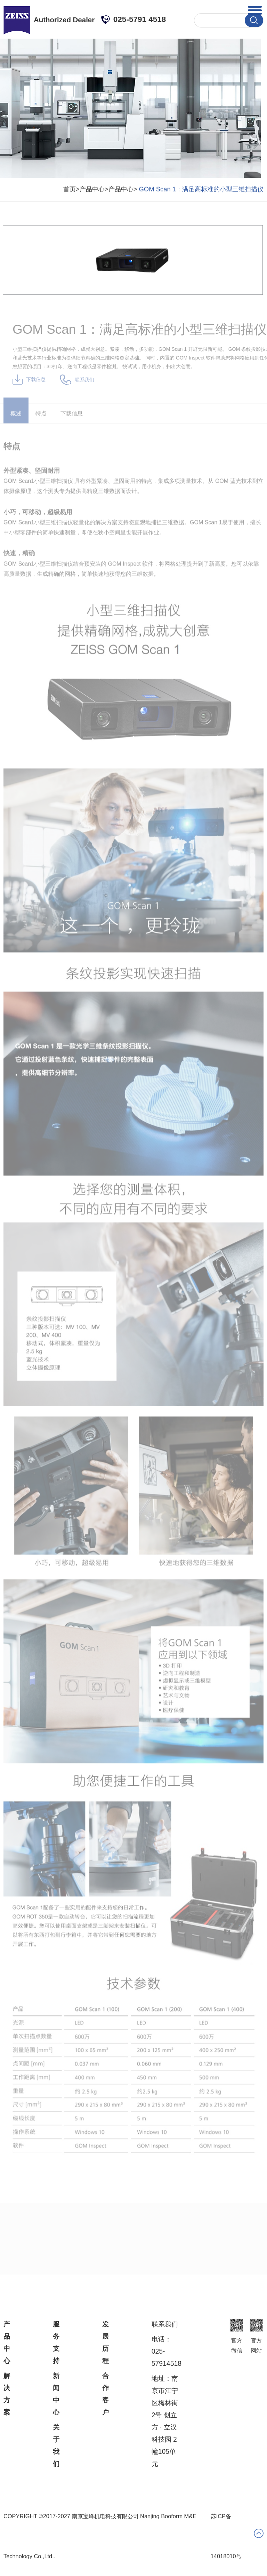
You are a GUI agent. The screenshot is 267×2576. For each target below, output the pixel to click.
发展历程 (105, 2342)
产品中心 (6, 2342)
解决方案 (6, 2394)
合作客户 (105, 2394)
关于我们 (56, 2445)
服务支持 (56, 2342)
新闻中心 (56, 2394)
